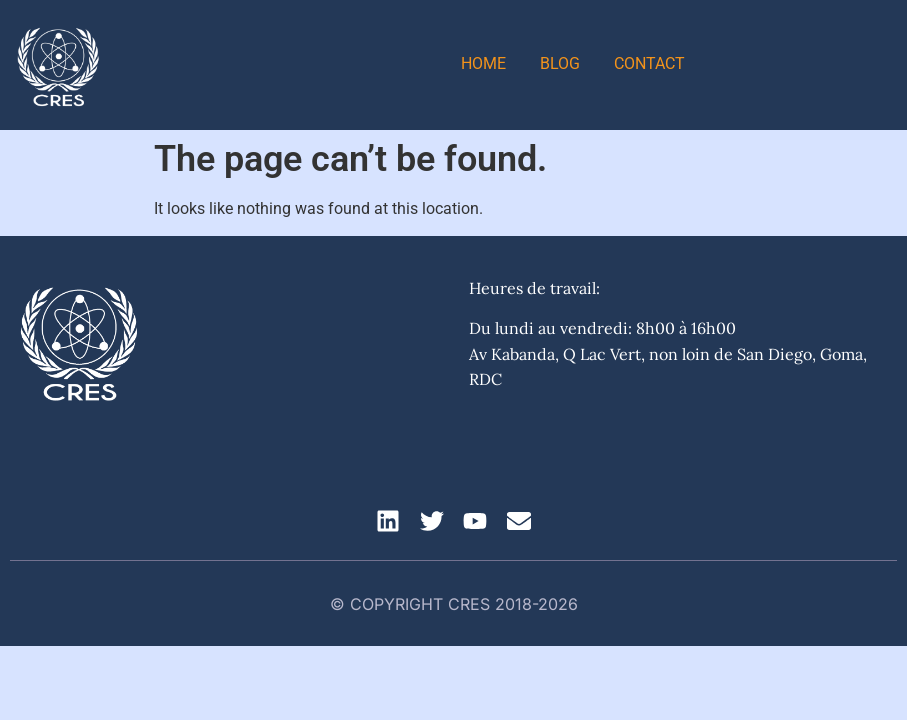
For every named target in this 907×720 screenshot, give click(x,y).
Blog (560, 63)
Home (483, 63)
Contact (649, 63)
